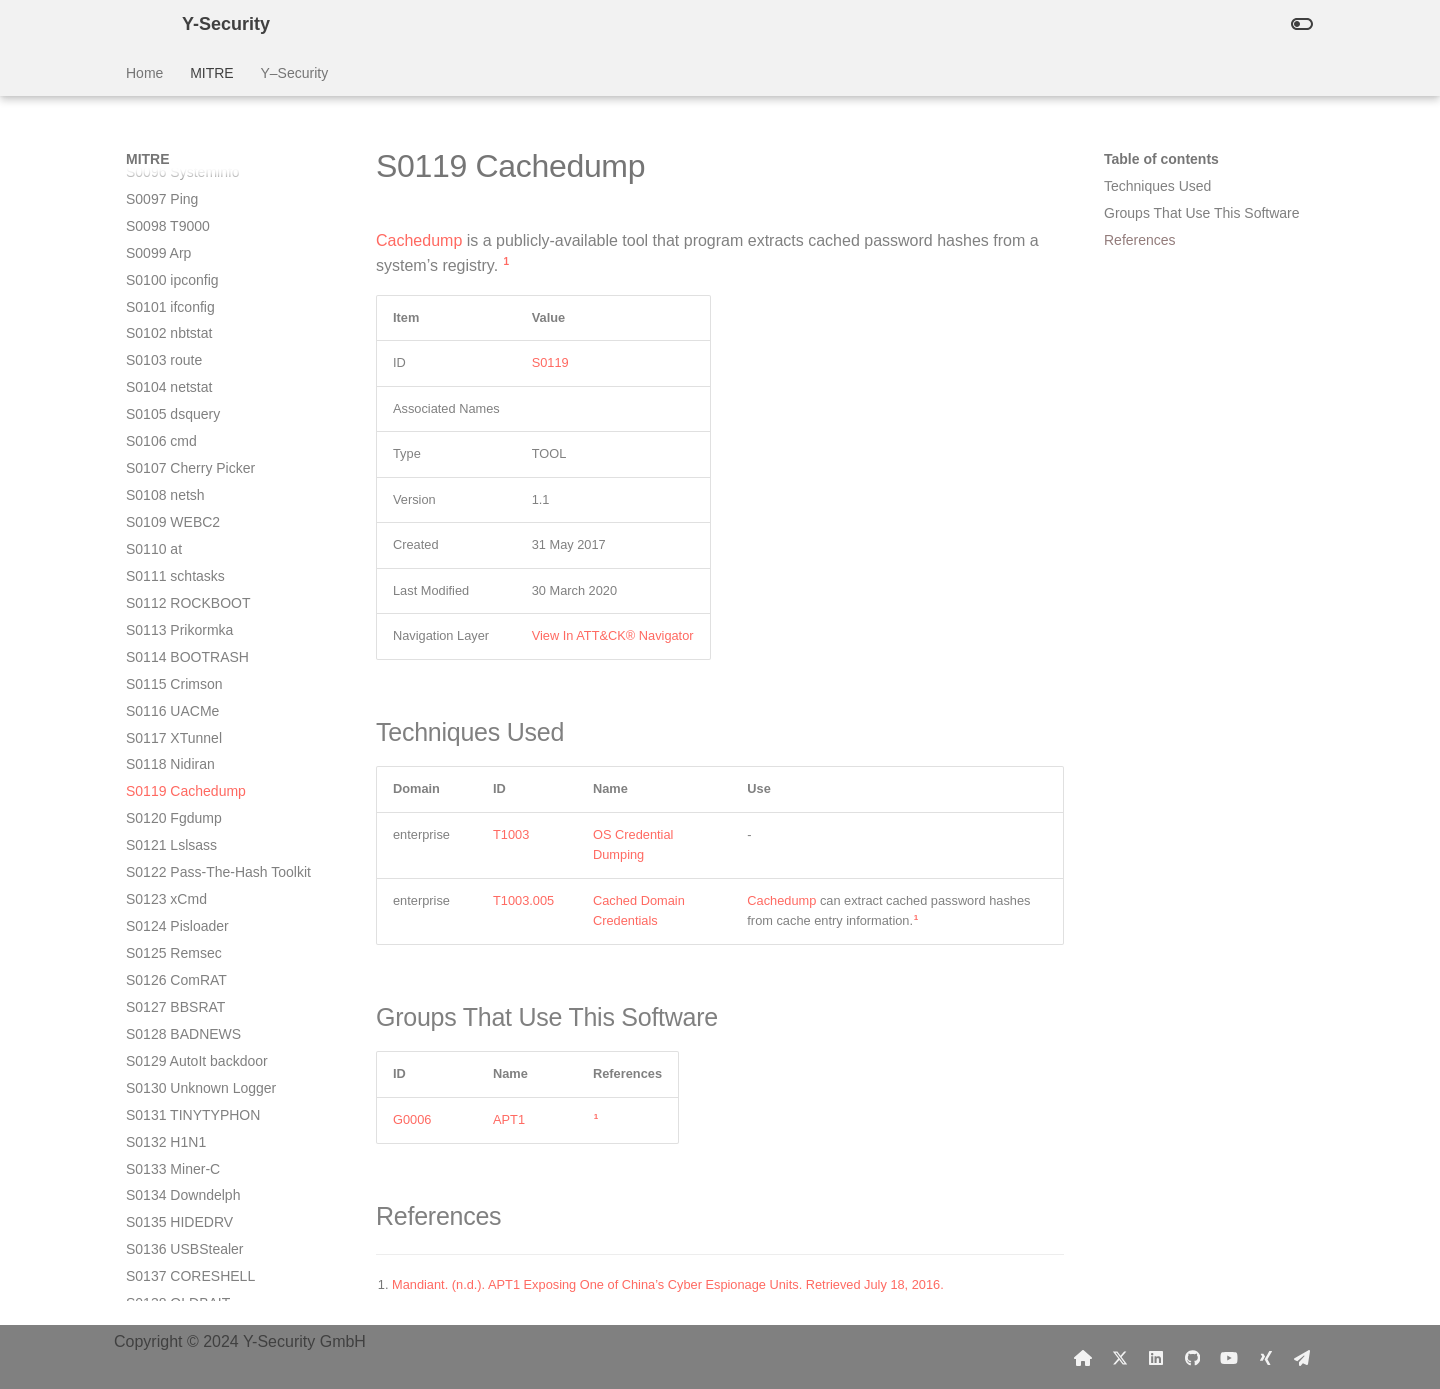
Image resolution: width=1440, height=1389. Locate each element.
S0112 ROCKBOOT (188, 244)
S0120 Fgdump (174, 459)
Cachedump (419, 240)
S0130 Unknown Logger (201, 729)
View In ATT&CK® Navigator (613, 635)
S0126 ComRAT (176, 621)
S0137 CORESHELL (190, 917)
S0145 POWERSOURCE (204, 1133)
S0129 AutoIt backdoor (197, 702)
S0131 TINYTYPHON (193, 756)
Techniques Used (1157, 186)
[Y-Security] (138, 24)
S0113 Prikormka (179, 271)
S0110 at (154, 190)
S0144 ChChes (173, 1106)
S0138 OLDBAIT (178, 944)
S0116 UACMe (172, 352)
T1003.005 (523, 900)
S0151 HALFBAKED (190, 1294)
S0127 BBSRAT (175, 648)
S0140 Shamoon (178, 998)
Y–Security (294, 73)
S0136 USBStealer (185, 890)
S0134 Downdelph (183, 836)
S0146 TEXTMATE (185, 1160)
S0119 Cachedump (186, 432)
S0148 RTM (163, 1214)
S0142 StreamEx (179, 1052)
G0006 (412, 1119)
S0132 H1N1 (166, 783)
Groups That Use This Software (1202, 213)
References (1140, 240)
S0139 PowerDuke (184, 971)
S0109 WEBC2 (173, 163)
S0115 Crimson (174, 325)
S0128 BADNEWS (183, 675)
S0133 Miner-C (173, 810)
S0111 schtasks (175, 217)
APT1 (509, 1119)
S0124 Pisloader (177, 567)
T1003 (511, 834)
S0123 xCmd (166, 540)
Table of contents (1161, 159)
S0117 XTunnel (174, 379)
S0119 (550, 362)
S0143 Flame (167, 1079)
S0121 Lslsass (171, 486)
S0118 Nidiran (170, 405)
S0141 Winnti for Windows (208, 1025)
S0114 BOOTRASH (187, 298)
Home (144, 73)
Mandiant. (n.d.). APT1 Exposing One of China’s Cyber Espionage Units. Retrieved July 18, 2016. (668, 1284)
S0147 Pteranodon (184, 1187)
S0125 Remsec (174, 594)
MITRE (212, 73)
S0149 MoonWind (181, 1241)
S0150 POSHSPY (182, 1267)
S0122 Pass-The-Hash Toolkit (218, 513)
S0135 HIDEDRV (179, 863)
